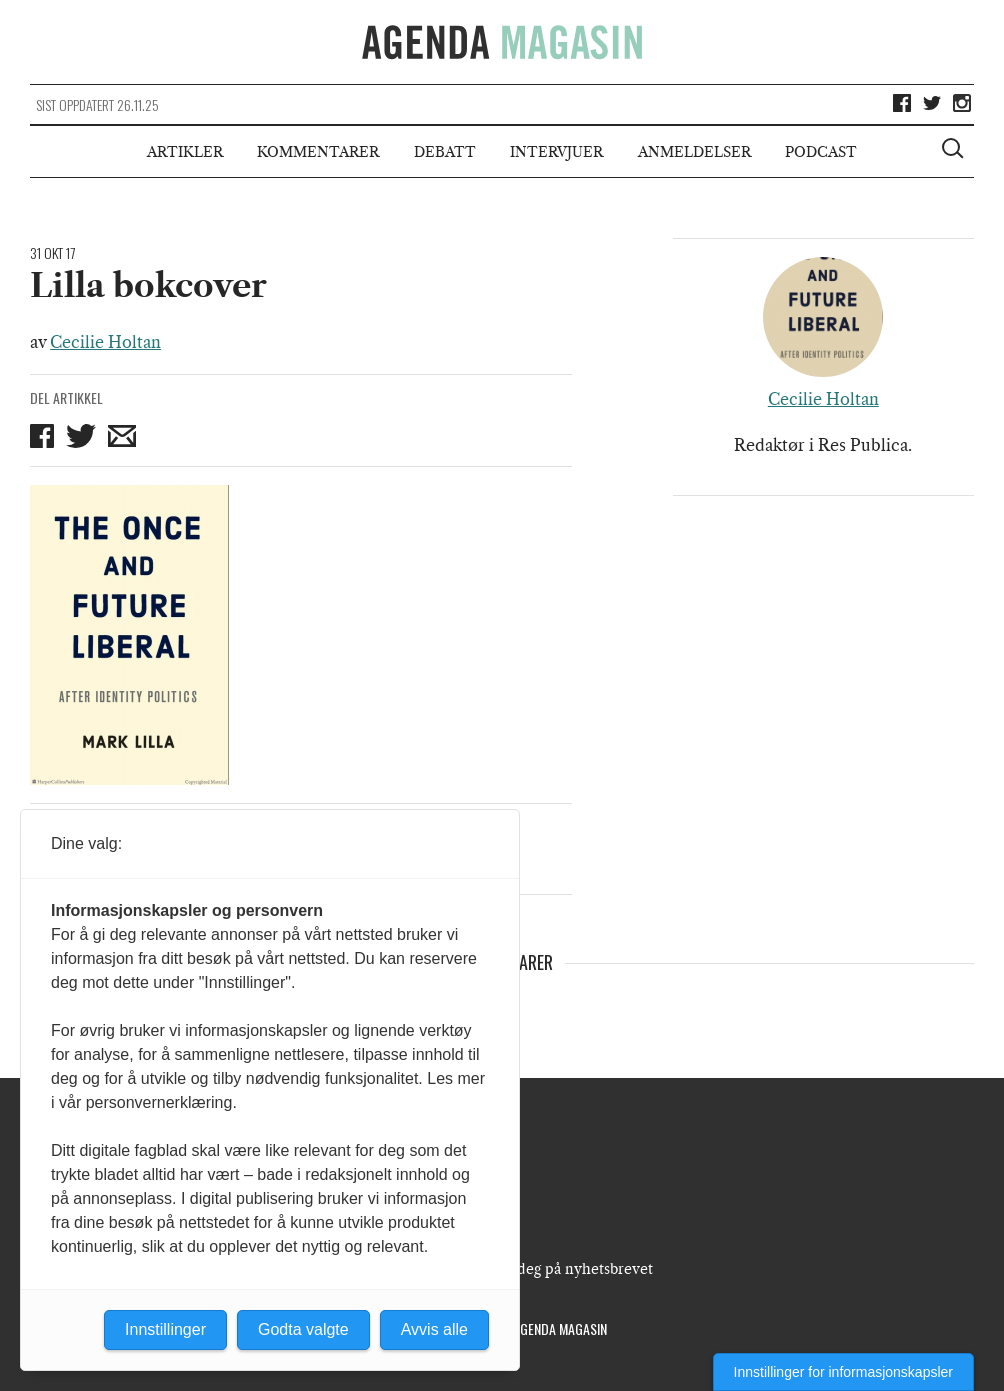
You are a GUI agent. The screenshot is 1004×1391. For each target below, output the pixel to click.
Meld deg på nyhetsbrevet (565, 1269)
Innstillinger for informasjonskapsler (843, 1372)
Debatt (445, 152)
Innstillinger (165, 1329)
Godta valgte (303, 1329)
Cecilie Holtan (105, 342)
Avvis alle (434, 1329)
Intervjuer (556, 152)
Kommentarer (318, 152)
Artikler (185, 152)
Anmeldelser (694, 152)
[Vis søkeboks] (955, 151)
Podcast (821, 152)
